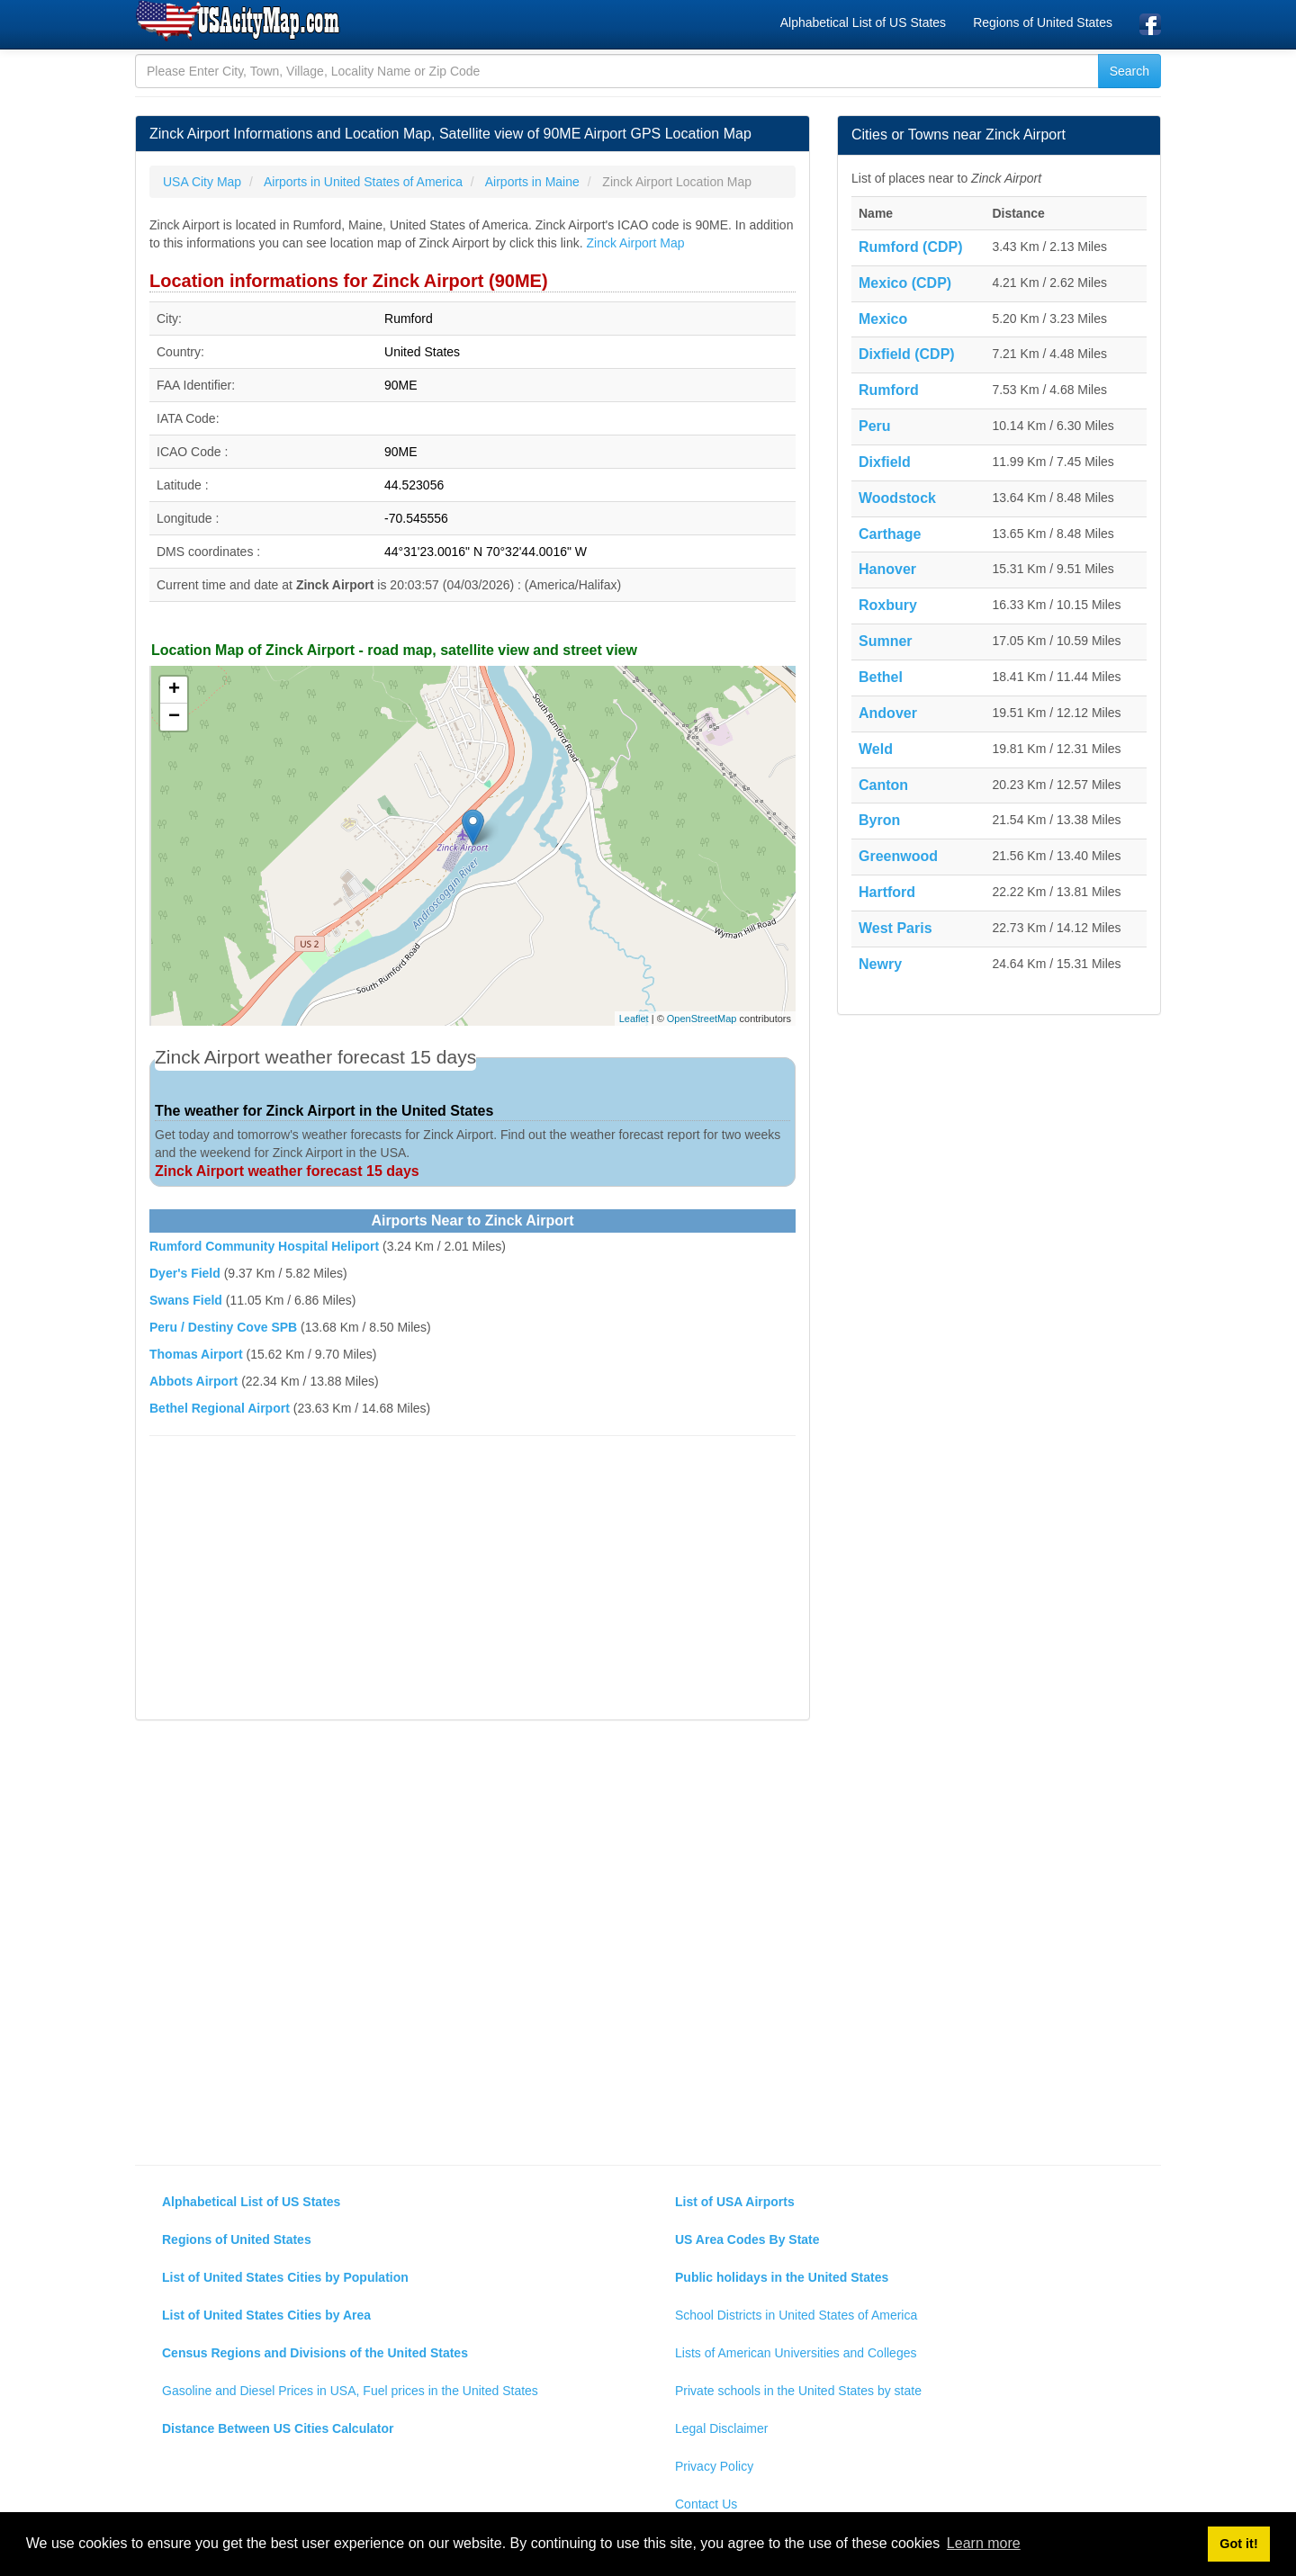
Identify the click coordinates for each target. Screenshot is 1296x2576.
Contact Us (706, 2504)
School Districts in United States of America (796, 2315)
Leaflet (634, 1018)
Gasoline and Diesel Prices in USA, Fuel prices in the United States (350, 2390)
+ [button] (174, 690)
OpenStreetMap (702, 1018)
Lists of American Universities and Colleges (795, 2353)
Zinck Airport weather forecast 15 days (287, 1171)
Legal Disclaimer (721, 2428)
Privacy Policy (714, 2466)
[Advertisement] (472, 1580)
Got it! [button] (1238, 2543)
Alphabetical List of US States (863, 22)
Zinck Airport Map (636, 243)
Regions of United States (1042, 22)
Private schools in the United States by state (798, 2390)
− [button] (174, 717)
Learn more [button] (984, 2543)
